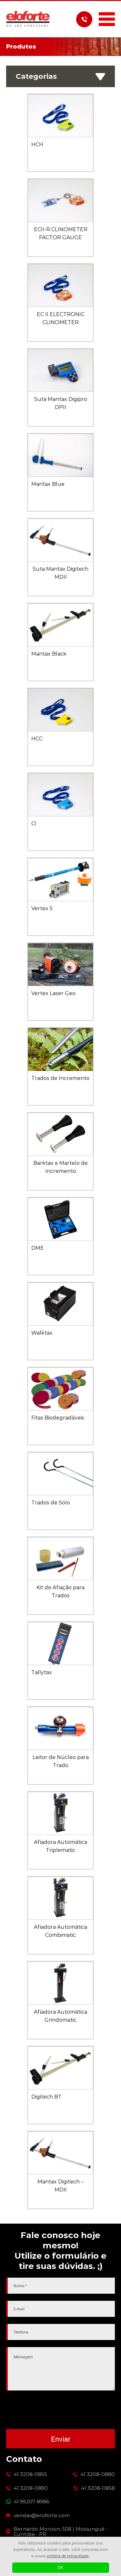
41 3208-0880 (97, 2474)
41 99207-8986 (31, 2501)
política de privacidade (68, 2555)
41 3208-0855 (30, 2474)
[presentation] (61, 2410)
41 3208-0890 (31, 2488)
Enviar (60, 2439)
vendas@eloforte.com (42, 2515)
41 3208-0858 (98, 2488)
